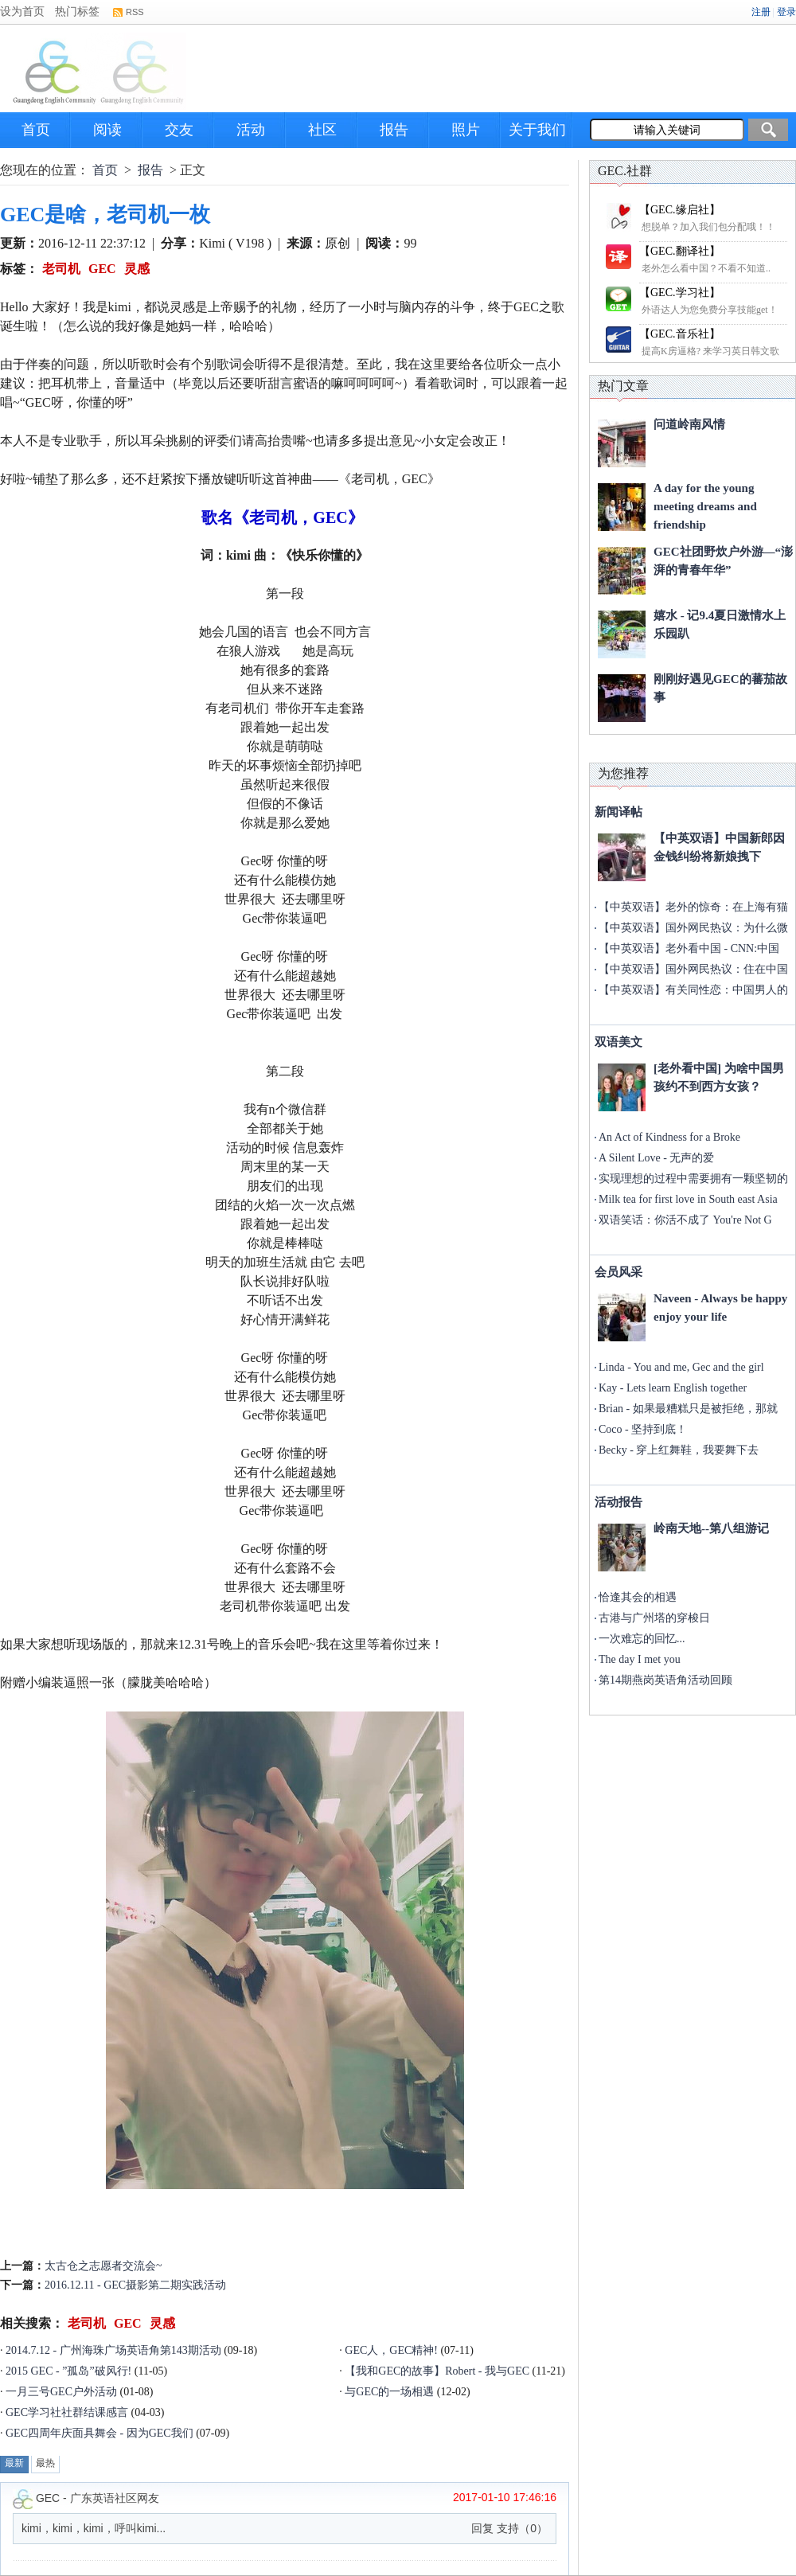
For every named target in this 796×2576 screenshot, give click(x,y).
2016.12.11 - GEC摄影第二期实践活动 (135, 2285)
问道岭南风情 (689, 424)
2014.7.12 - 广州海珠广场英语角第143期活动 (113, 2350)
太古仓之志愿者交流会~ (103, 2266)
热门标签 (77, 12)
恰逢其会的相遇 (638, 1597)
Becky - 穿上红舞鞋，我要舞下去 (679, 1450)
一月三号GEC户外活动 (61, 2392)
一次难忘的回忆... (642, 1639)
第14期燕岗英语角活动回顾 (665, 1680)
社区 (322, 130)
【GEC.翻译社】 (679, 251)
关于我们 (537, 130)
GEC (102, 268)
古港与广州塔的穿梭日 (654, 1618)
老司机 (61, 268)
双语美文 (618, 1042)
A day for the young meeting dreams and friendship (705, 506)
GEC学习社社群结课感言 (67, 2412)
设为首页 (22, 12)
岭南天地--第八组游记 (711, 1528)
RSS (135, 12)
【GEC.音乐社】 (679, 334)
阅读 (107, 130)
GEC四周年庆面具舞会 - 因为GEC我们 (99, 2433)
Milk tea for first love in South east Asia (688, 1199)
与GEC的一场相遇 (389, 2392)
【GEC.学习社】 (679, 293)
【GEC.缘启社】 (679, 210)
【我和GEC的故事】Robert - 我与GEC (437, 2371)
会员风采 (618, 1272)
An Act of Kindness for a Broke (669, 1137)
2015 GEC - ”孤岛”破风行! (68, 2371)
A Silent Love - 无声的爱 (656, 1158)
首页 (35, 130)
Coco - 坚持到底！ (643, 1429)
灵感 (137, 268)
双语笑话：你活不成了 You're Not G (685, 1220)
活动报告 (618, 1502)
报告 (394, 130)
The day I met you (640, 1659)
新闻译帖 (618, 812)
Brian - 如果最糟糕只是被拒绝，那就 (688, 1409)
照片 (465, 130)
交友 (179, 130)
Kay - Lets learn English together (673, 1388)
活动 (250, 130)
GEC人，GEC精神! (391, 2350)
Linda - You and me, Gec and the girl (681, 1367)
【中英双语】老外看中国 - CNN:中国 (689, 948)
